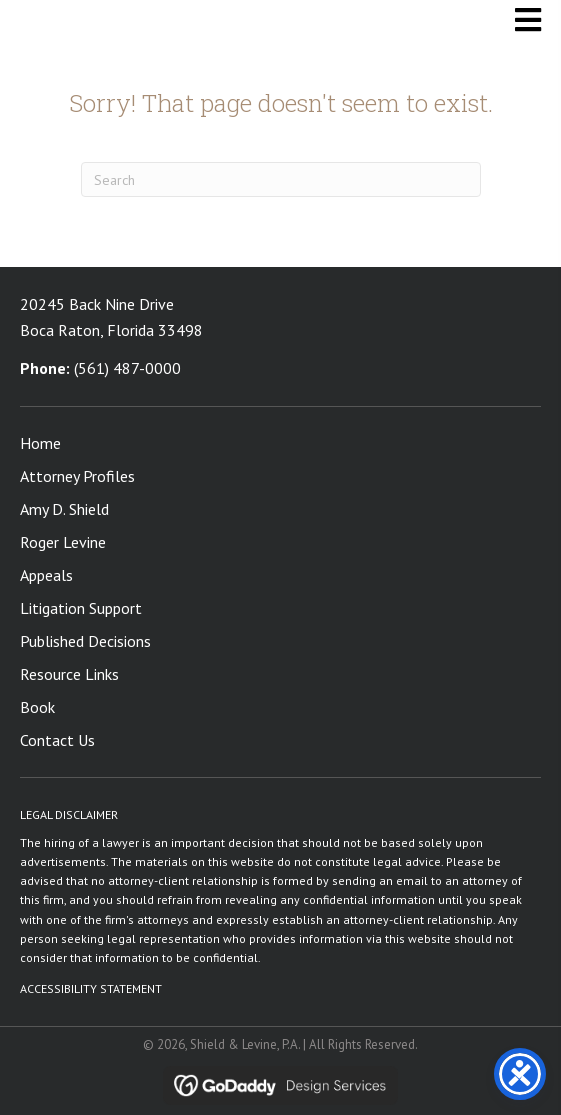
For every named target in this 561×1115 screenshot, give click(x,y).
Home (40, 443)
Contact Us (57, 740)
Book (37, 707)
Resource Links (69, 674)
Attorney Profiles (77, 476)
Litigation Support (81, 608)
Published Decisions (85, 641)
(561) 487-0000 (127, 368)
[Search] (281, 179)
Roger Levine (63, 542)
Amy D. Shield (64, 509)
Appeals (46, 575)
